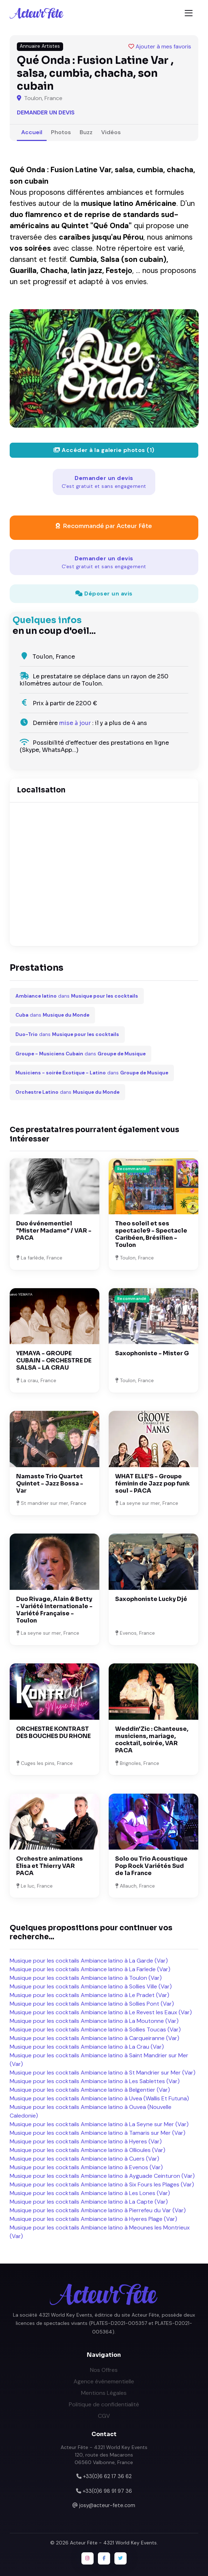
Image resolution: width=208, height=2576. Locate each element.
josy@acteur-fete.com (107, 2505)
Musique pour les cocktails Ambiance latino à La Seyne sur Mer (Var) (99, 2124)
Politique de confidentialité (104, 2404)
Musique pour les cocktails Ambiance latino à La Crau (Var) (87, 2046)
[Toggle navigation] (189, 13)
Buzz (86, 132)
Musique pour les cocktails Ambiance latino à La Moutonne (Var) (94, 2021)
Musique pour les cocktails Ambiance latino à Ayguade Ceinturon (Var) (102, 2176)
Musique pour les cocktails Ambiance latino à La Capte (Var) (89, 2201)
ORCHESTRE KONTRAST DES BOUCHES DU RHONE (53, 1732)
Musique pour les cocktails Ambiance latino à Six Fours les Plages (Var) (102, 2184)
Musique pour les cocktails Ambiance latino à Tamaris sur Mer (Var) (97, 2133)
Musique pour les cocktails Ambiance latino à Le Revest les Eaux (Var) (101, 2012)
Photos (61, 132)
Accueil (31, 132)
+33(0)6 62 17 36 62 (107, 2476)
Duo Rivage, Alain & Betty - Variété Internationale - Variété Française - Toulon (54, 1609)
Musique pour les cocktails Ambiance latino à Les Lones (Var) (90, 2193)
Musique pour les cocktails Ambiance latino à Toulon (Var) (86, 1978)
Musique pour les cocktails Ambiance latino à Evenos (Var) (86, 2167)
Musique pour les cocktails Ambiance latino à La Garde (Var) (89, 1960)
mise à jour (75, 723)
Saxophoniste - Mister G (152, 1353)
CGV (104, 2416)
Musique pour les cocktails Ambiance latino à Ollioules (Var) (87, 2150)
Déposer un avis (104, 593)
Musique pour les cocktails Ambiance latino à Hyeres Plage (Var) (93, 2219)
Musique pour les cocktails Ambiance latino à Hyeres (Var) (86, 2141)
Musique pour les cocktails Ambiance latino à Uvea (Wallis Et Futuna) (99, 2098)
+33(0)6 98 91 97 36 (107, 2491)
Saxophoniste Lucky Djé (151, 1599)
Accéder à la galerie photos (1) (104, 450)
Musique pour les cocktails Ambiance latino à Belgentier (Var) (90, 2090)
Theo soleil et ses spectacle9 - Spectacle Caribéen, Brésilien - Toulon (151, 1234)
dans (76, 996)
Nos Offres (104, 2370)
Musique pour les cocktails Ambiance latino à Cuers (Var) (84, 2158)
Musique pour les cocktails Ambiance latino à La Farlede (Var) (90, 1969)
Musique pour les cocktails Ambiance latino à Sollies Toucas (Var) (95, 2029)
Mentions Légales (104, 2393)
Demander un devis (46, 112)
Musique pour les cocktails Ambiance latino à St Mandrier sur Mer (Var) (102, 2072)
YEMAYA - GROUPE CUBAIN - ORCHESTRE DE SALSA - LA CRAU (53, 1360)
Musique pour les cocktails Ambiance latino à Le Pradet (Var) (89, 1995)
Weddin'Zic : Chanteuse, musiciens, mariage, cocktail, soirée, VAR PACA (151, 1739)
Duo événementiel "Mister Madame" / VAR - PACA (53, 1231)
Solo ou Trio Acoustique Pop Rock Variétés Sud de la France (151, 1866)
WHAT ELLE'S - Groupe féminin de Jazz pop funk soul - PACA (152, 1483)
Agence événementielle (104, 2381)
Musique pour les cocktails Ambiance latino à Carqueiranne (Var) (94, 2038)
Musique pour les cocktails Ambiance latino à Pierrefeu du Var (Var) (98, 2210)
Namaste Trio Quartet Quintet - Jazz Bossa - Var (49, 1483)
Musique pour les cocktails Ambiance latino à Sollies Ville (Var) (91, 1986)
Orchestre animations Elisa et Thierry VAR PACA (49, 1866)
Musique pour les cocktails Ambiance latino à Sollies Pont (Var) (92, 2003)
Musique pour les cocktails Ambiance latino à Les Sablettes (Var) (95, 2081)
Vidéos (111, 132)
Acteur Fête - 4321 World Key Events (113, 2542)
